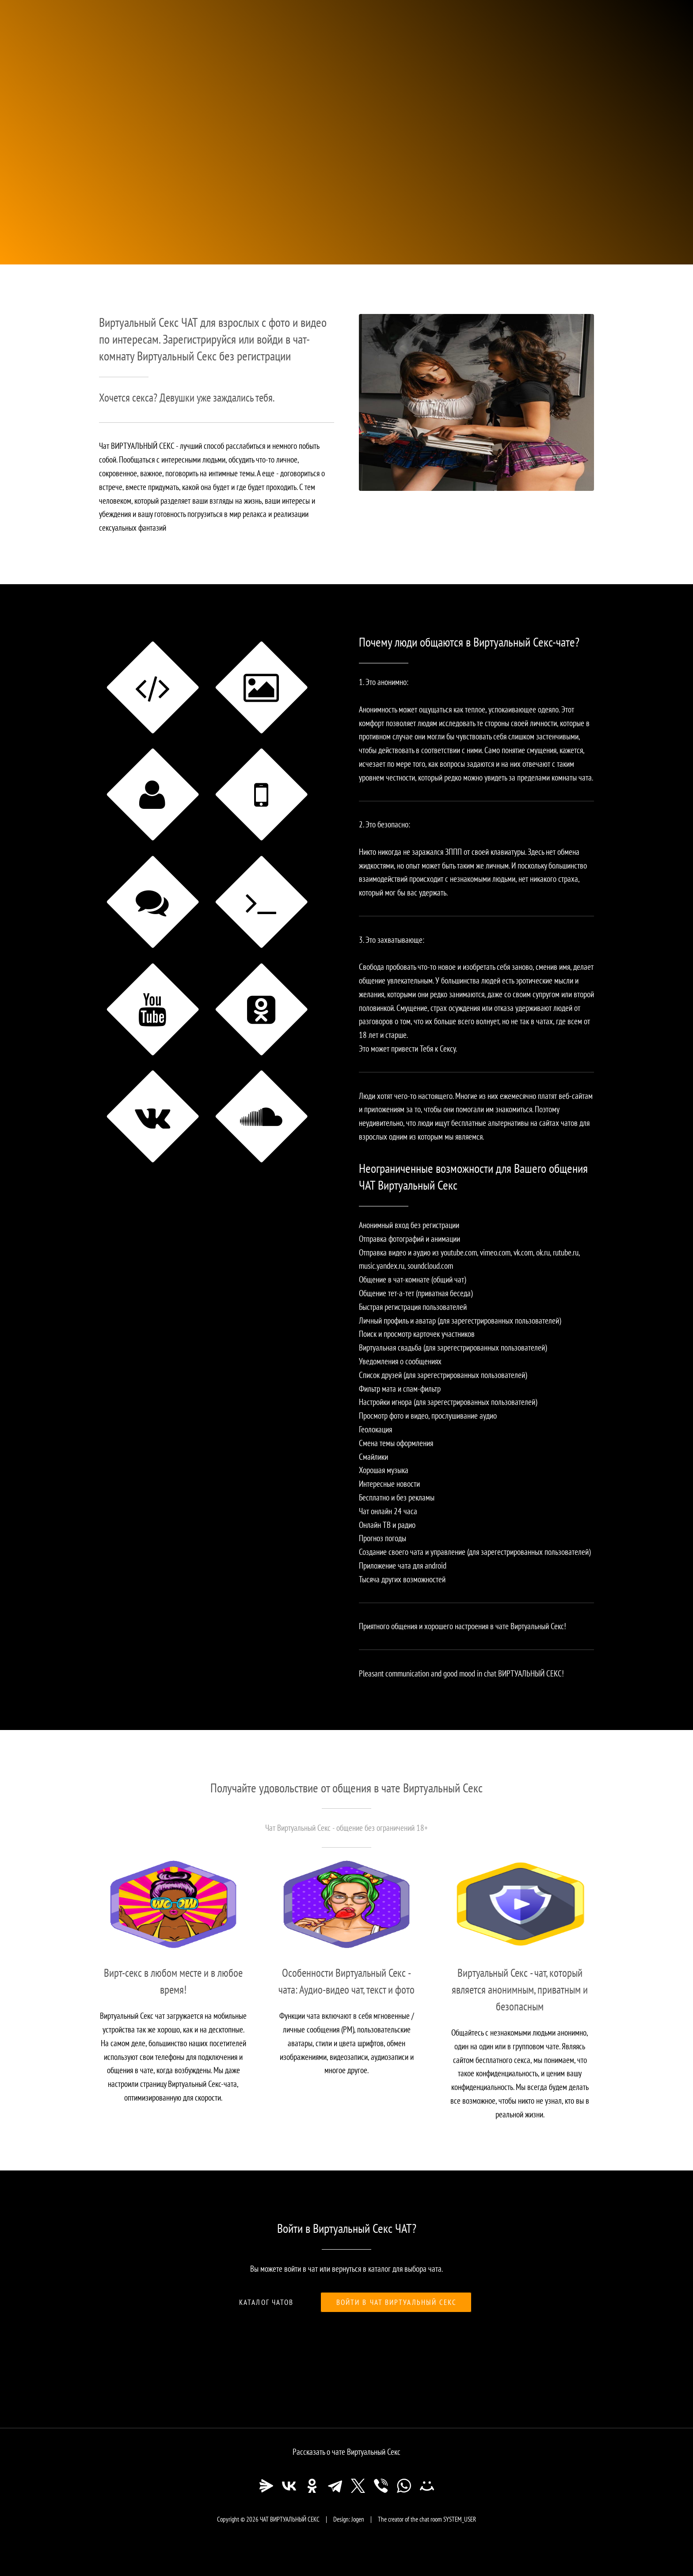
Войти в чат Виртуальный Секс (396, 2302)
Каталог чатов (266, 2302)
